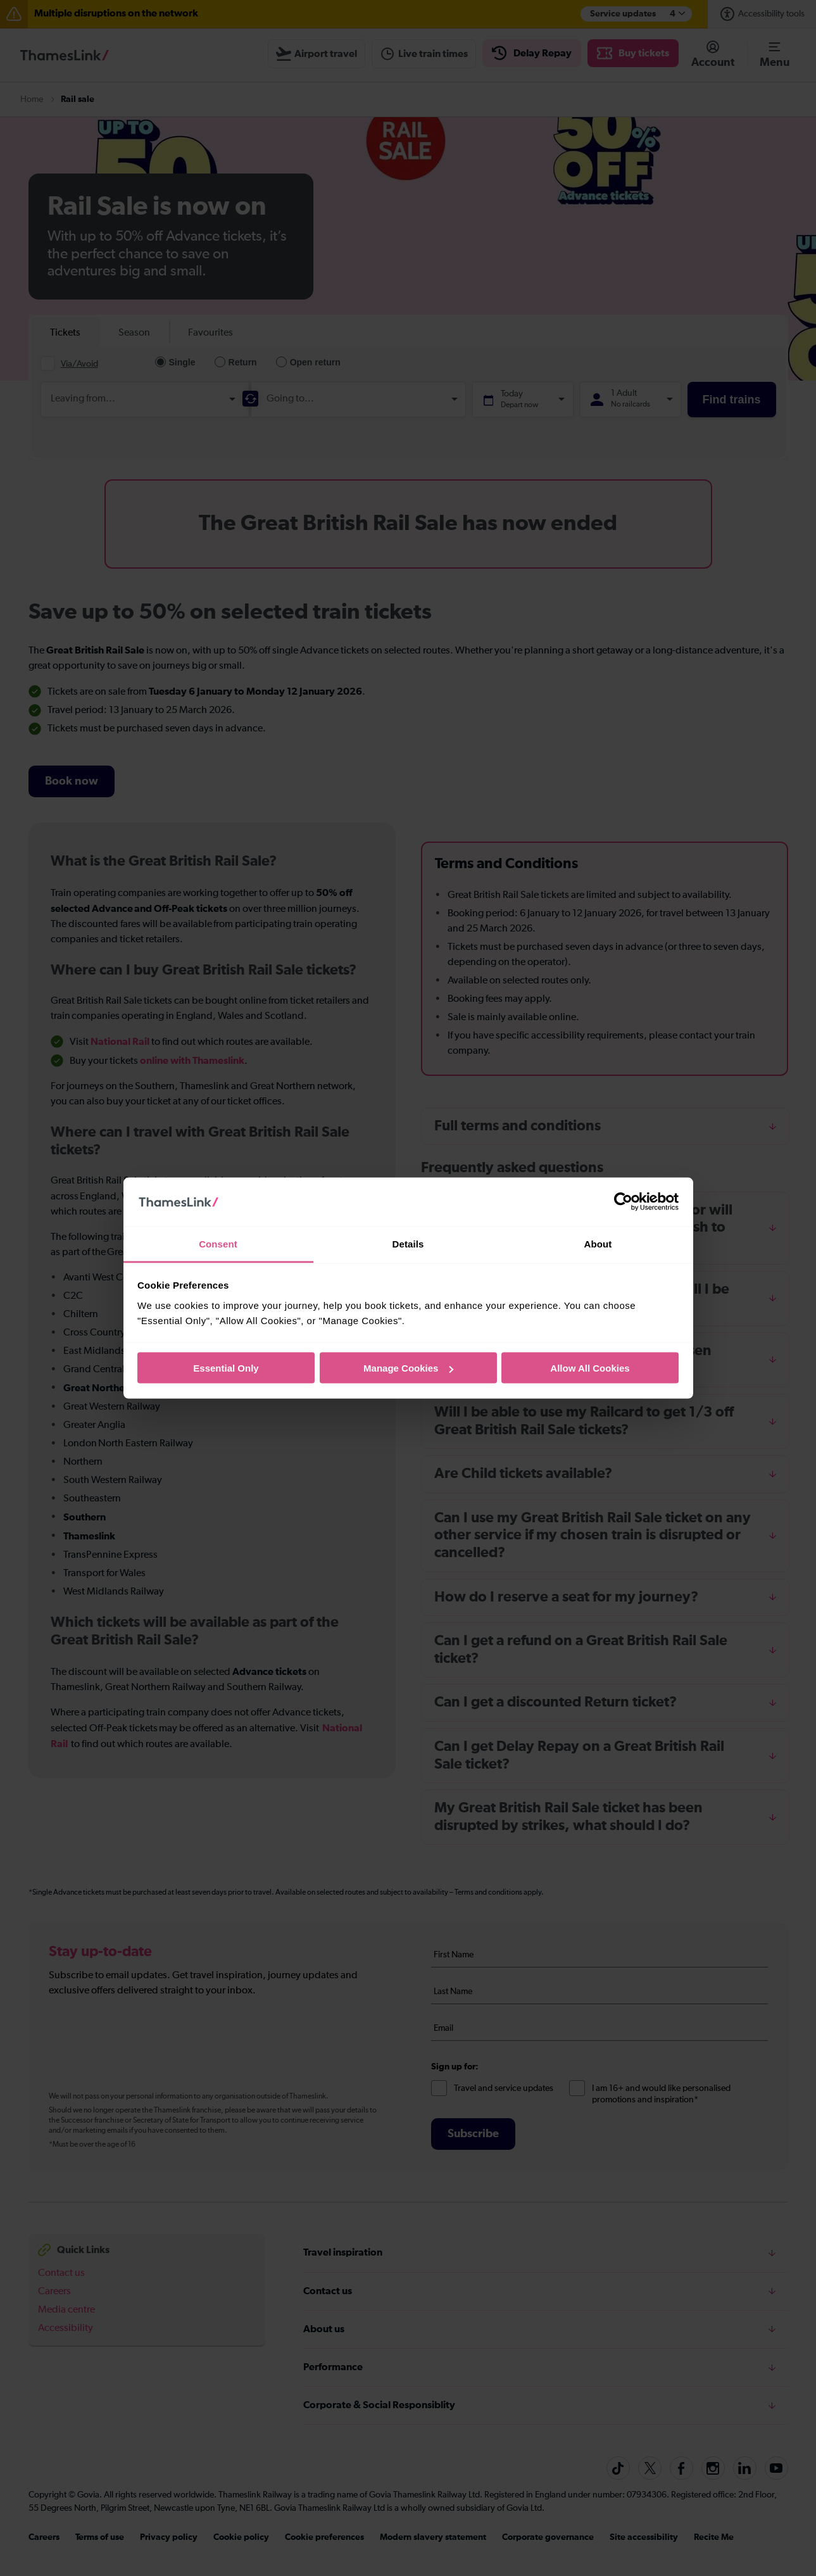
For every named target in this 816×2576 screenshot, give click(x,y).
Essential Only (225, 1368)
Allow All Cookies (589, 1368)
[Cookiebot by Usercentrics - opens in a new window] (623, 1201)
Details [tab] (408, 1243)
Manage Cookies (408, 1368)
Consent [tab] (218, 1243)
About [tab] (598, 1243)
